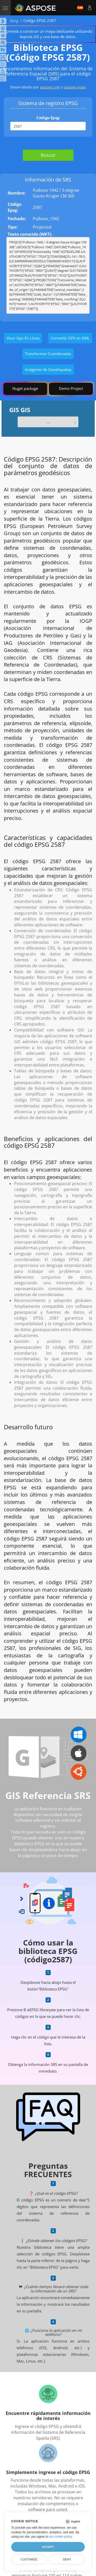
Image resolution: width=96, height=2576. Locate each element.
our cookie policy (60, 2536)
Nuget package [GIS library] (25, 388)
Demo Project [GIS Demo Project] (71, 388)
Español (80, 8)
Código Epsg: (48, 117)
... (48, 421)
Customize (28, 2559)
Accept (48, 2546)
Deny (67, 2559)
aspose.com (50, 87)
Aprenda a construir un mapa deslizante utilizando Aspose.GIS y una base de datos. (48, 34)
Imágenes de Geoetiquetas (48, 369)
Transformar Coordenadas (48, 353)
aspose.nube (75, 87)
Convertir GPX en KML (70, 338)
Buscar (48, 155)
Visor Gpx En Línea (22, 338)
